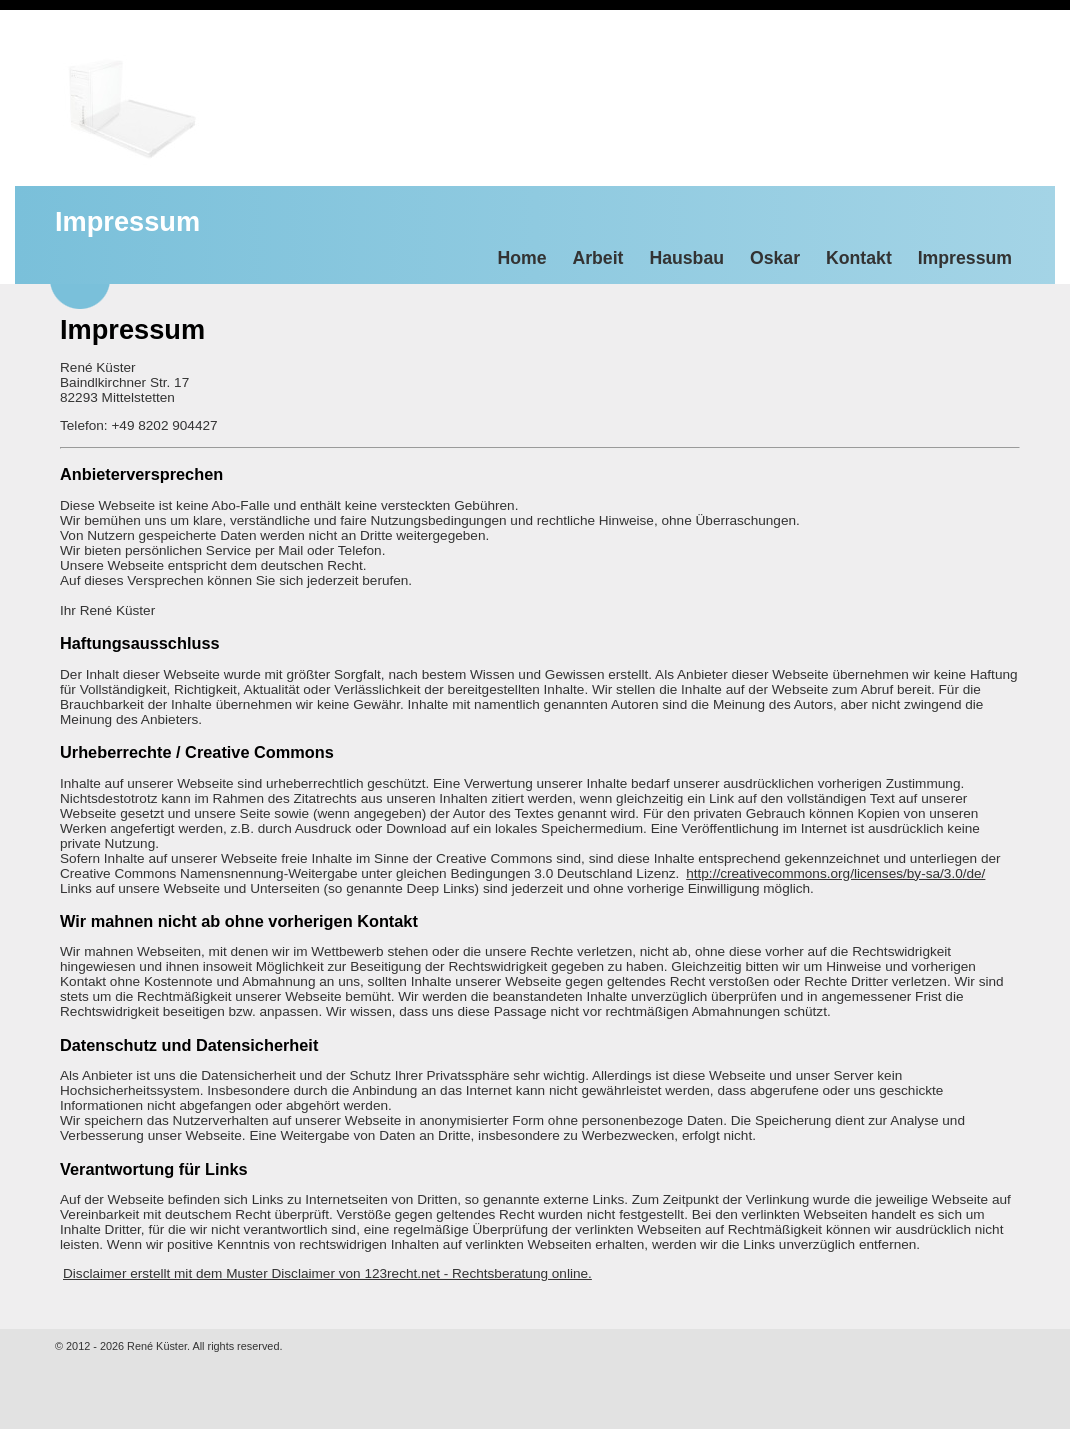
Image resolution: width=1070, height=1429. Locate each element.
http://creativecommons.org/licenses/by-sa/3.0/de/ (835, 873)
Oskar (775, 258)
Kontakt (859, 258)
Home (521, 258)
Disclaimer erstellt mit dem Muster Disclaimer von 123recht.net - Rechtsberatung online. (327, 1273)
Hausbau (686, 258)
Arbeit (597, 258)
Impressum (965, 258)
